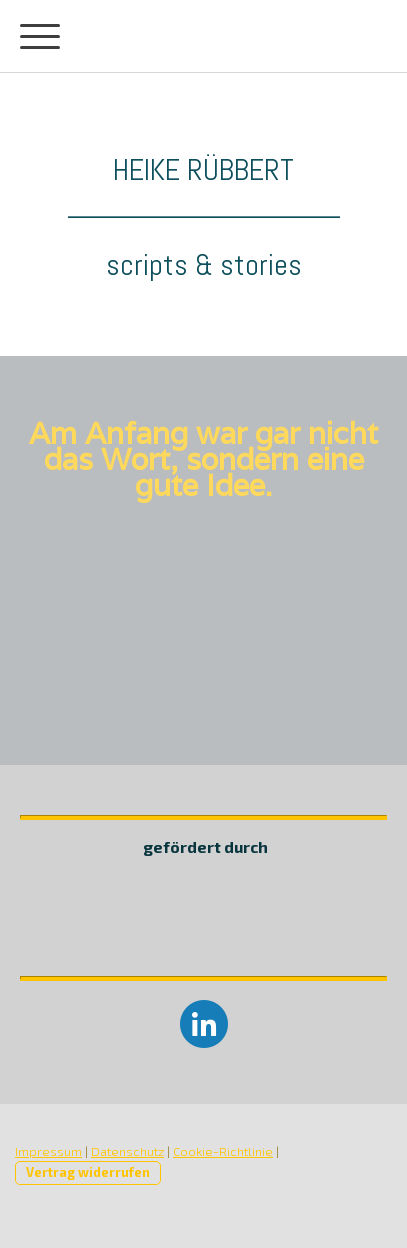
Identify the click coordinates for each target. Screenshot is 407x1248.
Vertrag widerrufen (88, 1172)
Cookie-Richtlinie (223, 1151)
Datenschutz (127, 1151)
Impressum (48, 1151)
